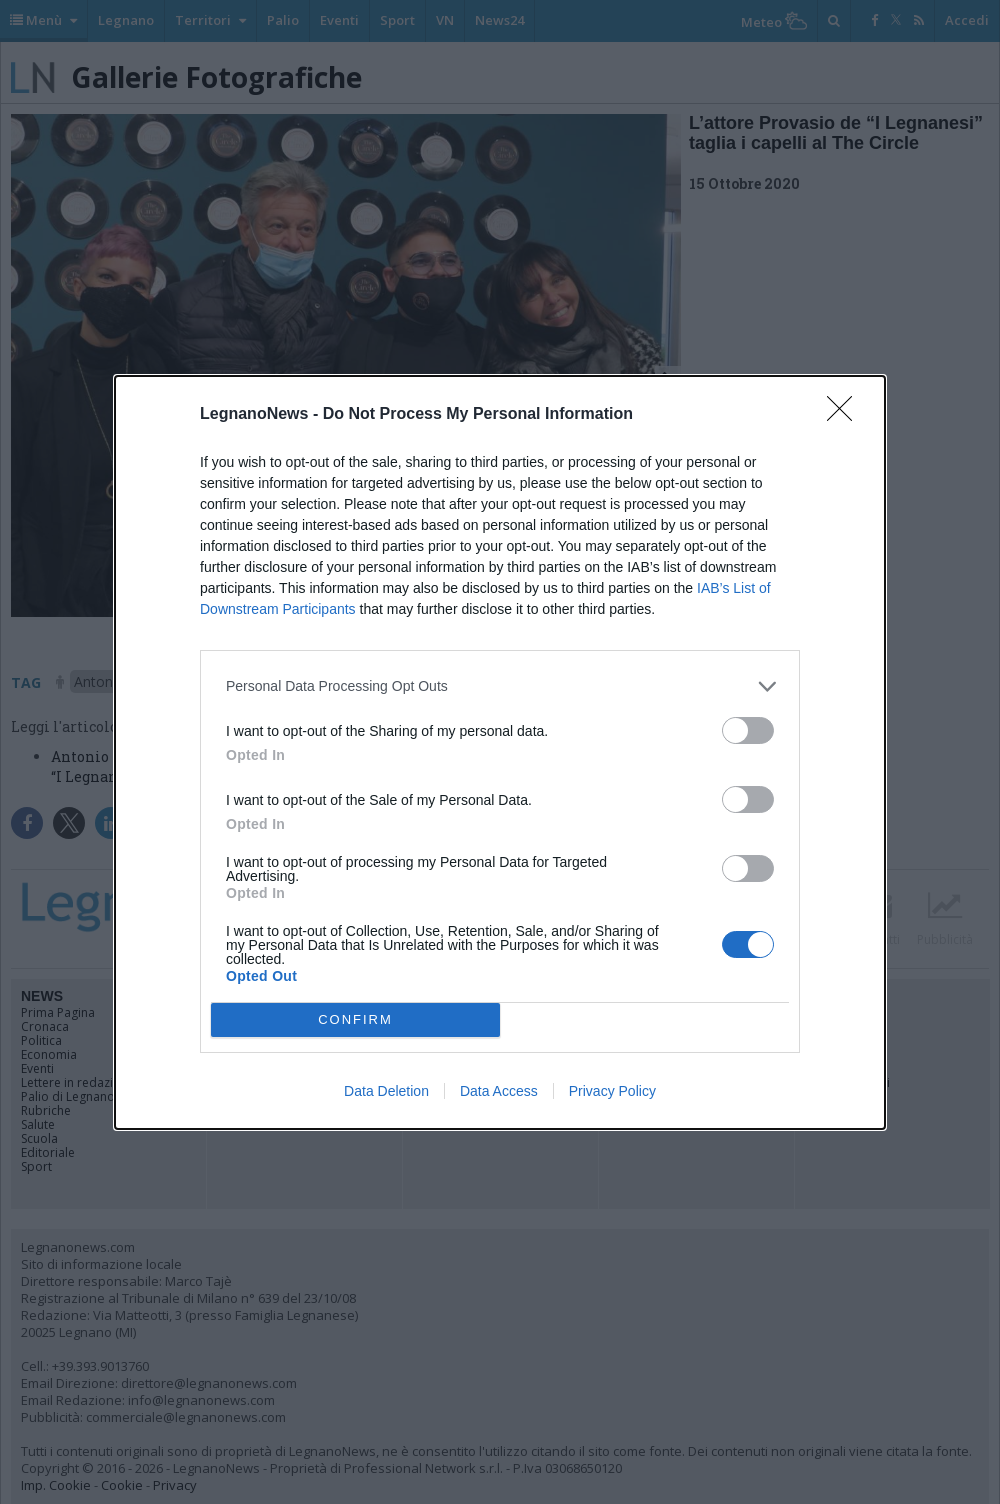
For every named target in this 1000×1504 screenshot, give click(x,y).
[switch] (748, 730)
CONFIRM (355, 1019)
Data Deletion (386, 1091)
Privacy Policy (612, 1091)
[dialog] (500, 752)
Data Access (499, 1091)
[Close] (846, 415)
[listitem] (500, 686)
